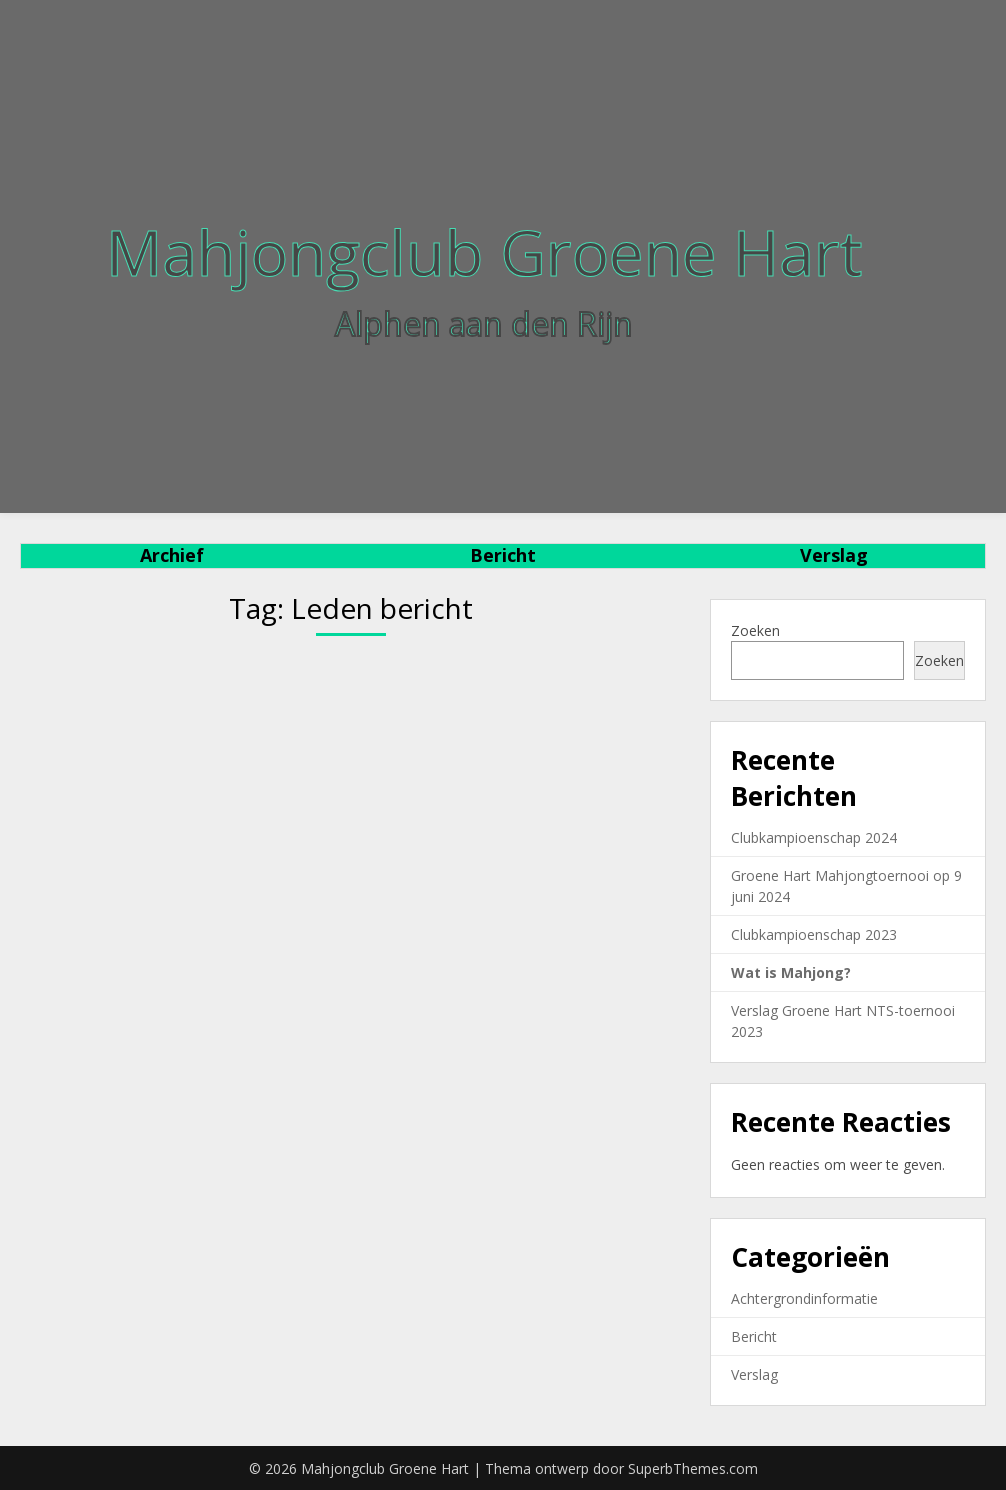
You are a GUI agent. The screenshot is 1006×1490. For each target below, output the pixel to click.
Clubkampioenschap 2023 (814, 934)
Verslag (834, 555)
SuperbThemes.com (693, 1468)
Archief (172, 555)
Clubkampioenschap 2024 (814, 837)
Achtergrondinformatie (804, 1298)
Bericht (503, 555)
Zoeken (755, 630)
